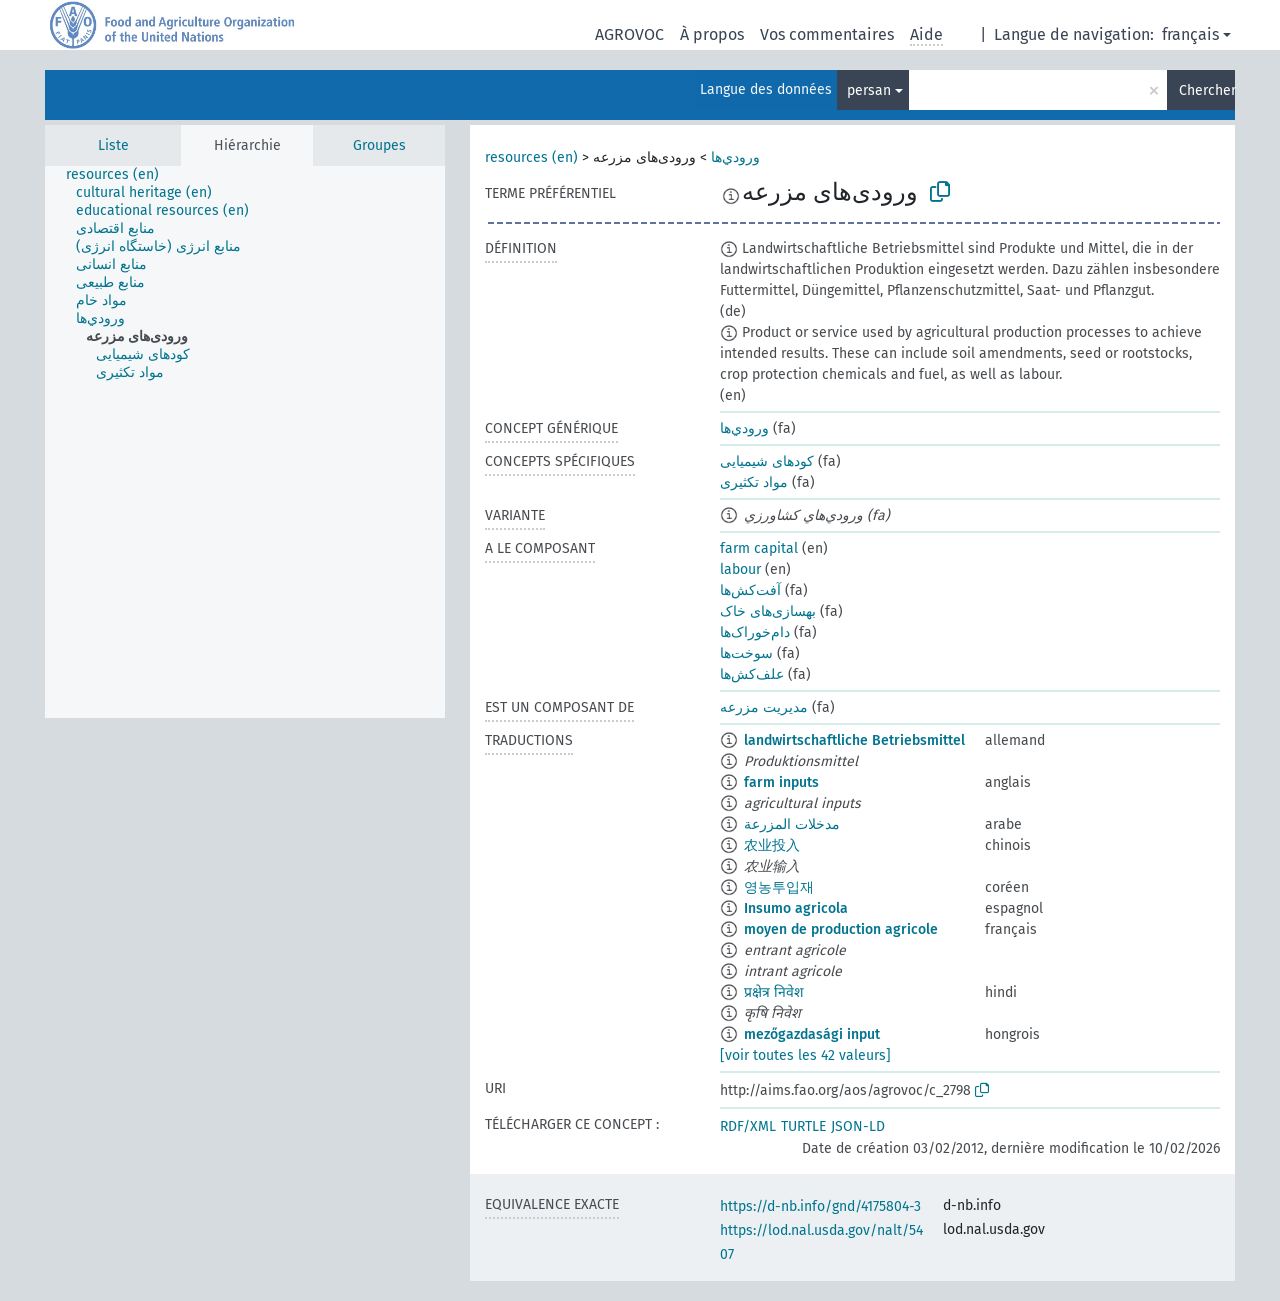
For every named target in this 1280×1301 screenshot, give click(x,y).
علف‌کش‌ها (752, 674)
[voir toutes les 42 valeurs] (805, 1055)
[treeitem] (121, 175)
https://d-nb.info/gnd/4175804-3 (820, 1206)
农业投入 (772, 845)
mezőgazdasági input (812, 1034)
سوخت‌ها (746, 653)
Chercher (1207, 90)
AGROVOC (629, 34)
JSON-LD (858, 1126)
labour (740, 569)
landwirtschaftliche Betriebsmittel (854, 740)
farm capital (759, 548)
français (1190, 34)
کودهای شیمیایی (767, 461)
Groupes (379, 145)
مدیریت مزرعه (764, 707)
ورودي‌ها (735, 157)
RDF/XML (748, 1126)
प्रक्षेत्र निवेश (774, 992)
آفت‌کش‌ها (750, 590)
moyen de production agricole (841, 929)
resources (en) (531, 157)
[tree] (245, 442)
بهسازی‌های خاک (768, 611)
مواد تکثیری (754, 482)
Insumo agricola (796, 908)
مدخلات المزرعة (792, 824)
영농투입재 (779, 887)
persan (869, 90)
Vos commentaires (827, 34)
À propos (712, 34)
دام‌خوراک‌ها (755, 632)
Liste (113, 145)
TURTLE (803, 1126)
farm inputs (781, 782)
